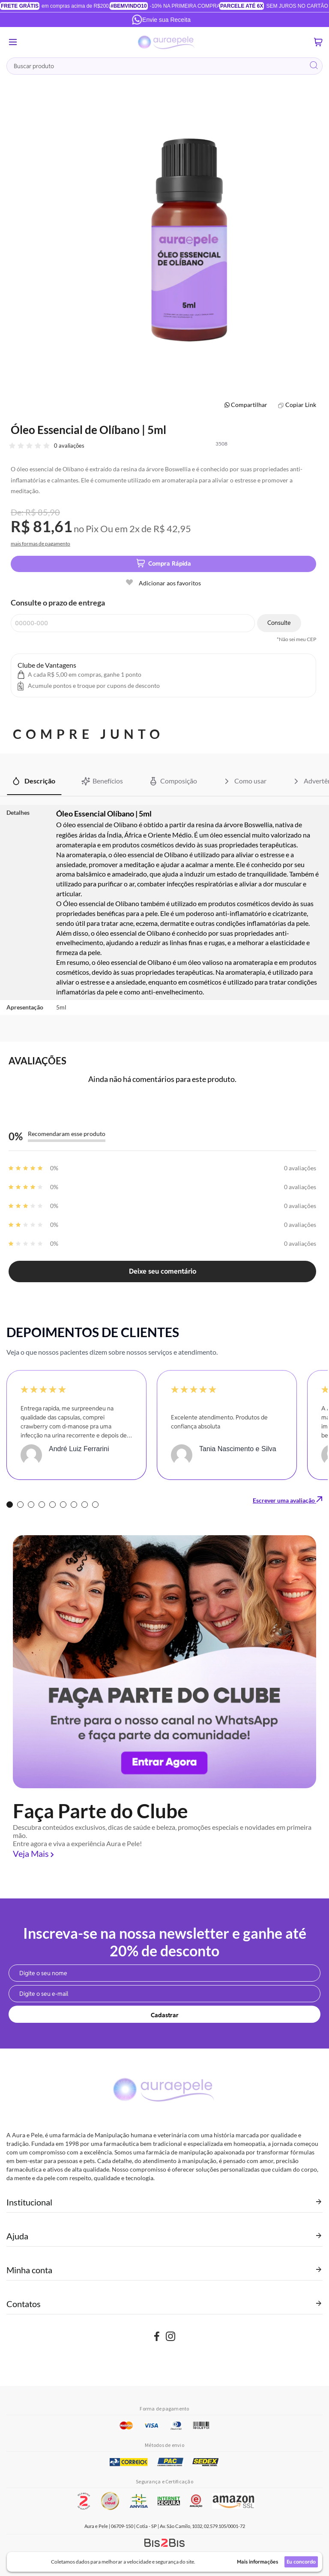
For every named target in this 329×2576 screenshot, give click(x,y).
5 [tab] (52, 1504)
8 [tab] (84, 1504)
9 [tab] (95, 1504)
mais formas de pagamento (40, 543)
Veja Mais (31, 1853)
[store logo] (167, 42)
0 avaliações (69, 445)
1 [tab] (9, 1504)
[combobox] (164, 66)
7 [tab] (74, 1504)
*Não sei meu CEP (296, 639)
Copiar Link (300, 404)
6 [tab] (63, 1504)
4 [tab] (42, 1504)
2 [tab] (20, 1504)
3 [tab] (31, 1504)
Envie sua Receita (161, 20)
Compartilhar (249, 404)
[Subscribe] (164, 2014)
